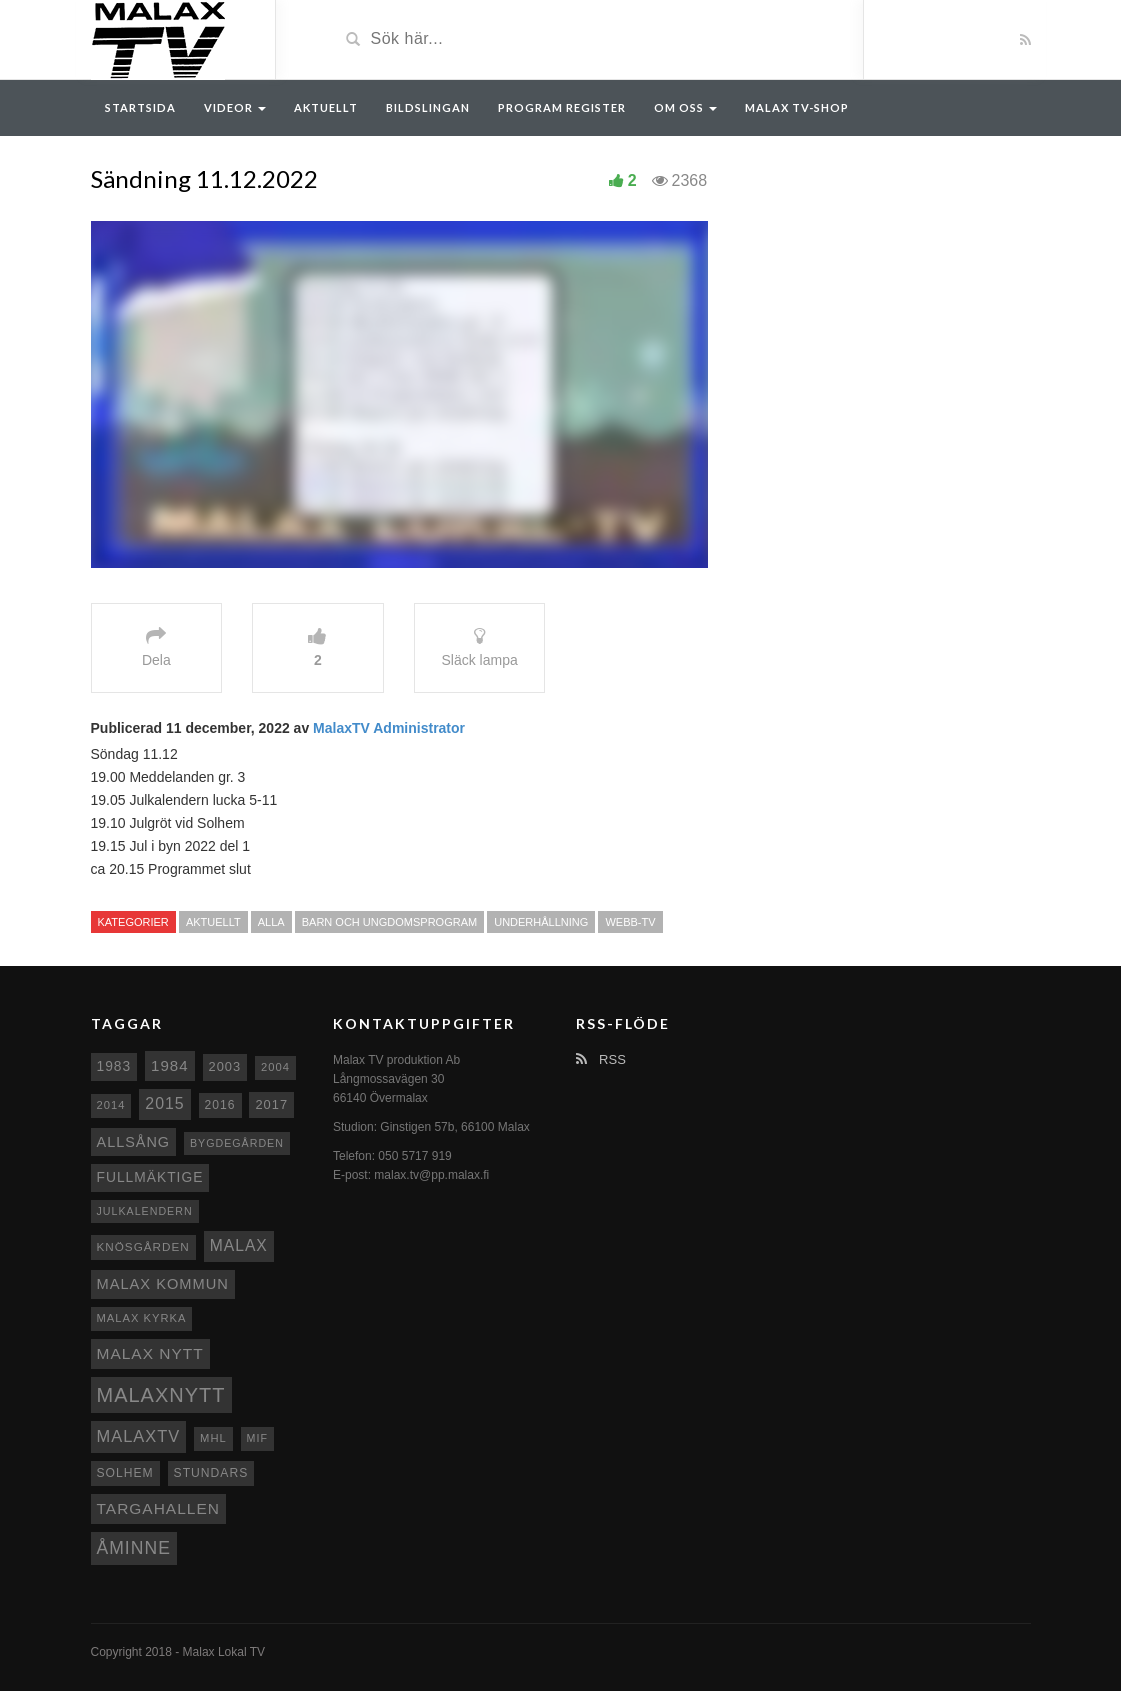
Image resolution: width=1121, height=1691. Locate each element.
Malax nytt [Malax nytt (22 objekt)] (150, 1353)
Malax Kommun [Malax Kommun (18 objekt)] (163, 1284)
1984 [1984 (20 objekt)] (170, 1065)
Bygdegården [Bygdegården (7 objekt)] (237, 1143)
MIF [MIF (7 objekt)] (257, 1438)
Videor (235, 107)
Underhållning (541, 922)
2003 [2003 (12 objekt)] (225, 1066)
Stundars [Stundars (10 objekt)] (211, 1473)
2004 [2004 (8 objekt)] (275, 1067)
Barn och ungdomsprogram (389, 922)
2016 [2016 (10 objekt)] (220, 1105)
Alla (271, 922)
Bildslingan (428, 107)
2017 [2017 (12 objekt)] (271, 1104)
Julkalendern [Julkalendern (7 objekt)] (145, 1211)
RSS (601, 1059)
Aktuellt (326, 107)
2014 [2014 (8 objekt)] (111, 1105)
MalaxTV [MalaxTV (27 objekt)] (139, 1436)
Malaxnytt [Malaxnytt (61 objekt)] (161, 1395)
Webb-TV (630, 922)
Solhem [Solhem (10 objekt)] (125, 1473)
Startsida (140, 107)
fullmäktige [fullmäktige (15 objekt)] (150, 1177)
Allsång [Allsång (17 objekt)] (134, 1142)
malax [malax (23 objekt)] (239, 1245)
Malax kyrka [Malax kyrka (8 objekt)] (142, 1318)
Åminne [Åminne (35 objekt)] (134, 1548)
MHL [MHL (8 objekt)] (213, 1438)
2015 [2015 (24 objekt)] (164, 1103)
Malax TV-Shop (797, 107)
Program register (562, 107)
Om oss (685, 107)
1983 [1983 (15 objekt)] (114, 1066)
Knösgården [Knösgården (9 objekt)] (143, 1246)
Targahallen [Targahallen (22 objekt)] (158, 1508)
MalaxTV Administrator (389, 728)
